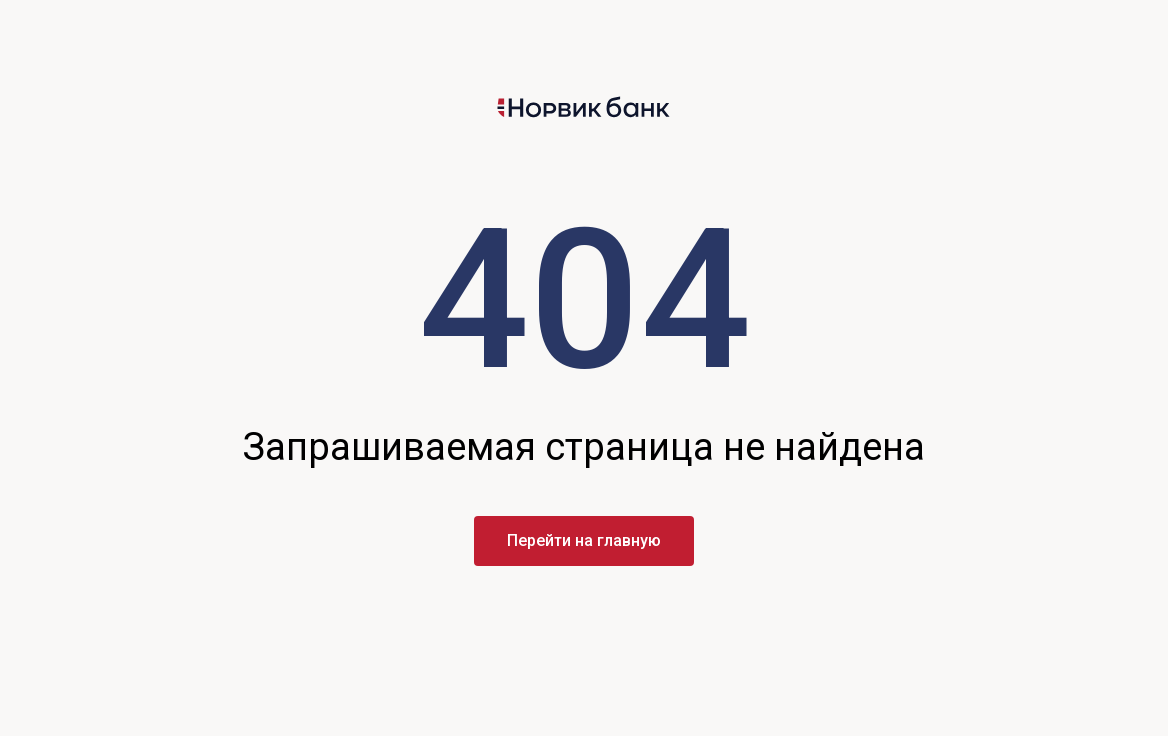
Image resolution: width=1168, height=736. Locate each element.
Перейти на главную (584, 540)
